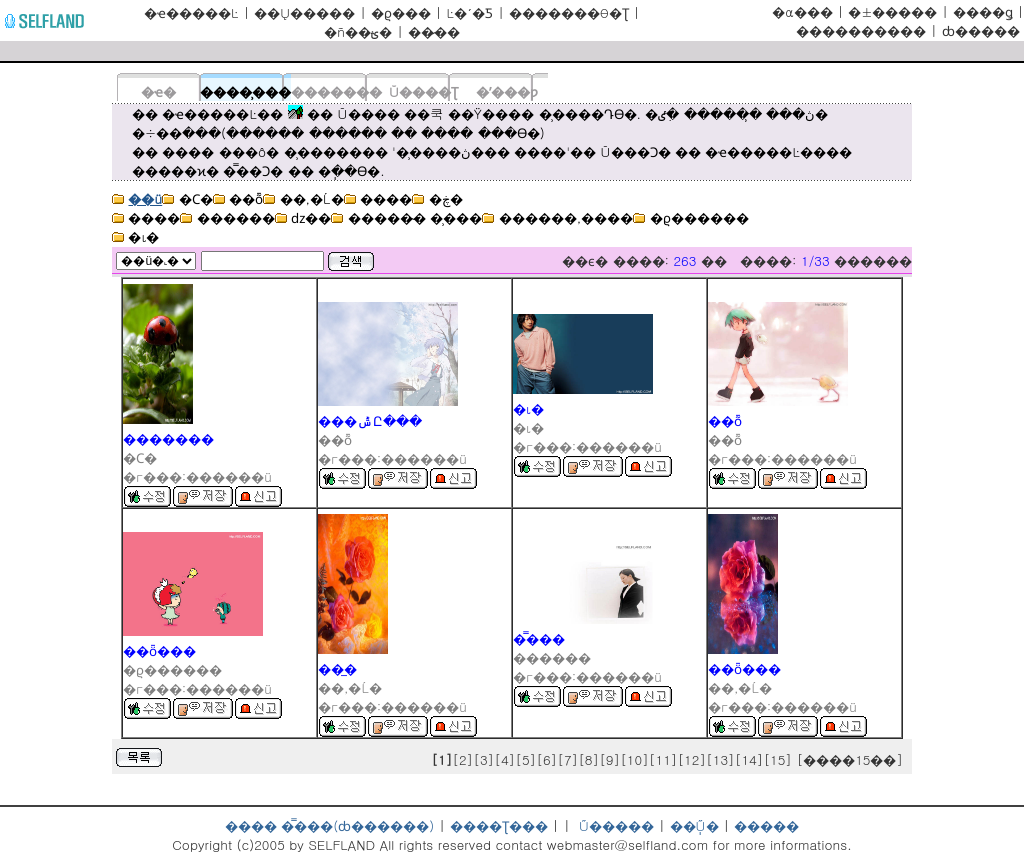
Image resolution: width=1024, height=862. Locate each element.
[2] (462, 759)
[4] (504, 759)
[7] (567, 759)
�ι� (135, 236)
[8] (588, 759)
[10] (634, 759)
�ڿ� (437, 198)
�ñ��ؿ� (358, 31)
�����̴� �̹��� (406, 217)
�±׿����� (892, 11)
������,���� (557, 217)
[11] (663, 759)
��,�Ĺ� (303, 198)
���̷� (434, 31)
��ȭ (238, 198)
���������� (861, 30)
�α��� (802, 11)
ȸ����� (981, 30)
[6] (546, 759)
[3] (483, 759)
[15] (777, 759)
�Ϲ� (187, 198)
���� (378, 198)
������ (227, 217)
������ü (229, 476)
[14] (749, 759)
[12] (691, 759)
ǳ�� (303, 217)
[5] (525, 759)
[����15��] (851, 759)
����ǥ (983, 11)
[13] (720, 759)
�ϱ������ (690, 217)
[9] (609, 759)
